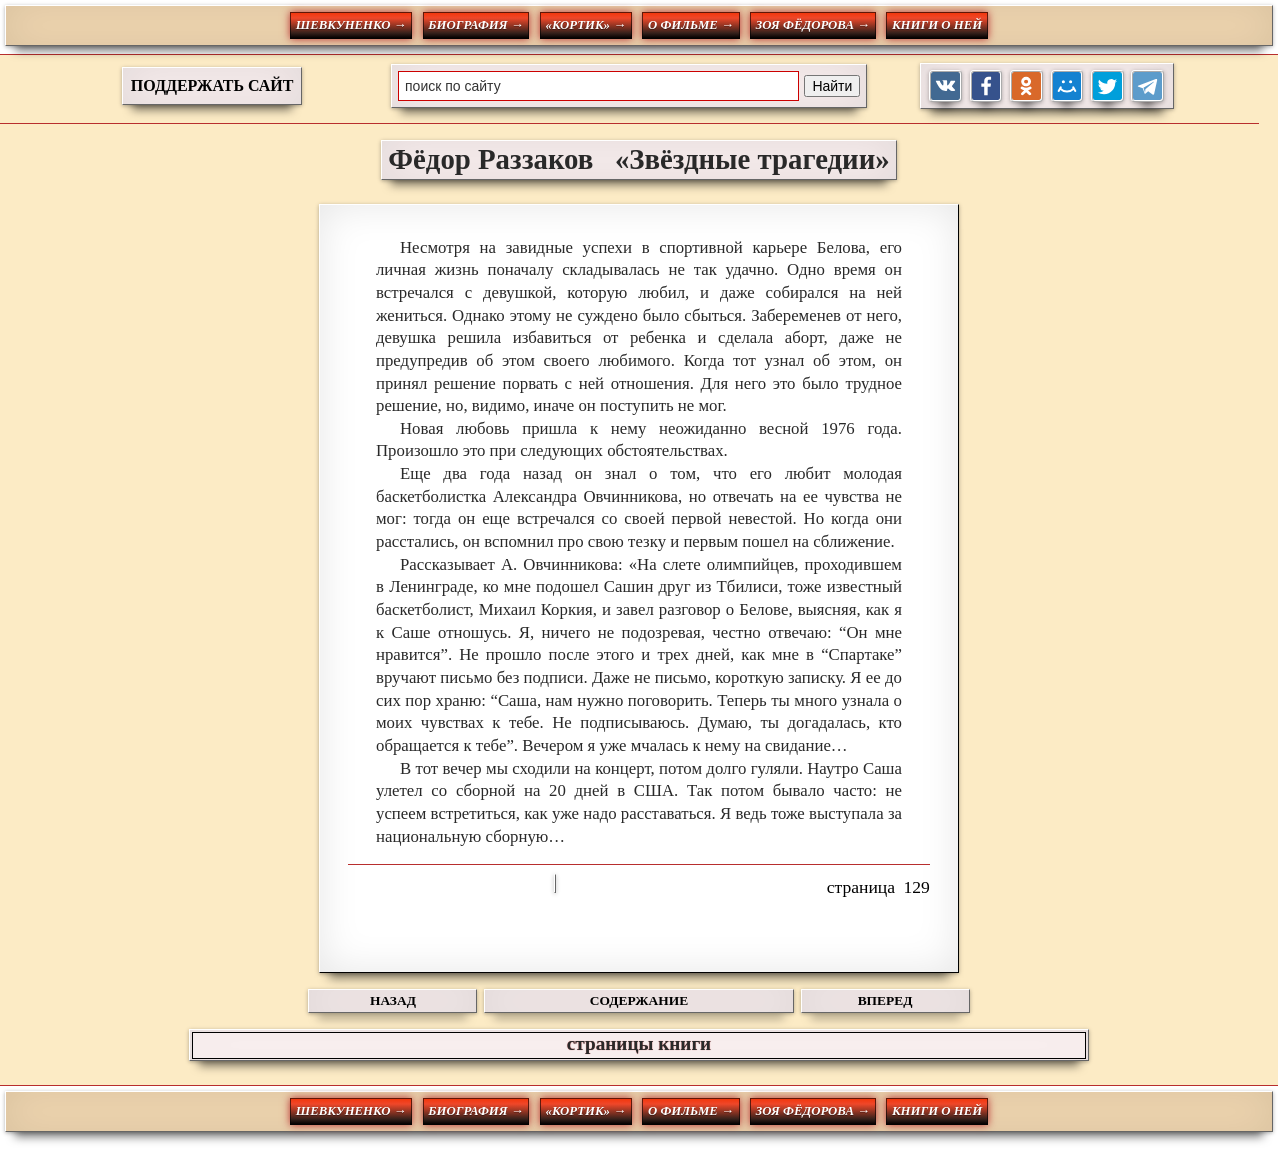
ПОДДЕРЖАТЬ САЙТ (212, 85)
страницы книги (639, 1043)
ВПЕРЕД (885, 1000)
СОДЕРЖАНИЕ (639, 1000)
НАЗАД (393, 1000)
